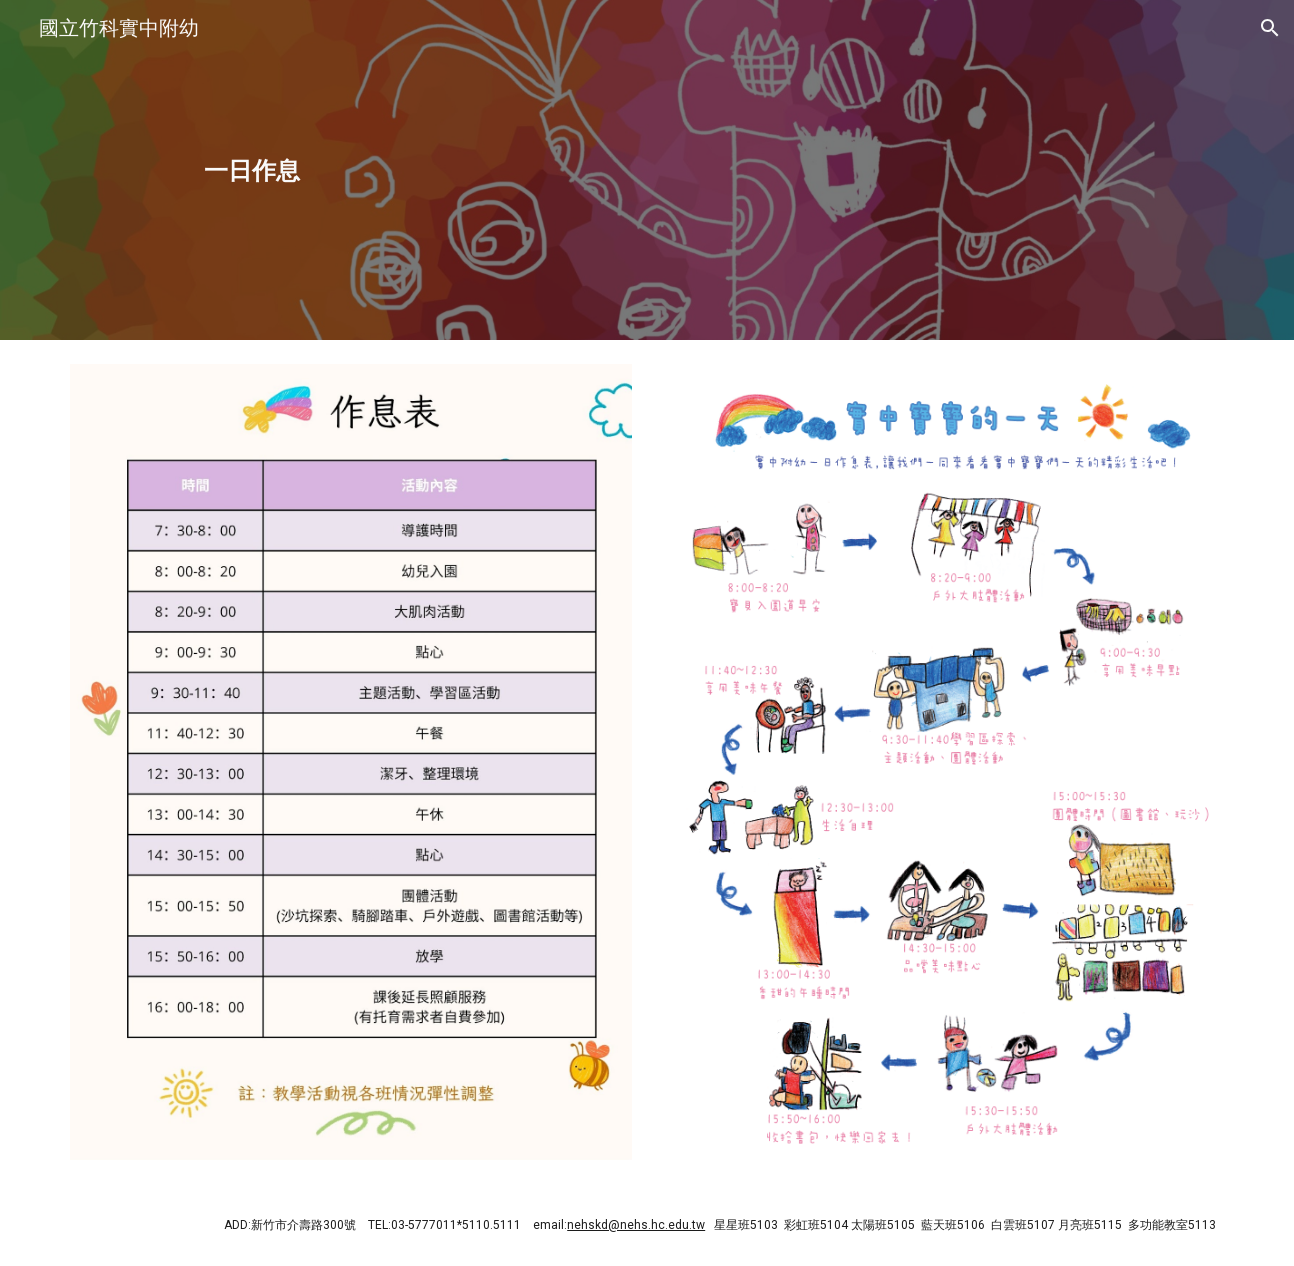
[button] (1270, 28)
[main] (252, 170)
